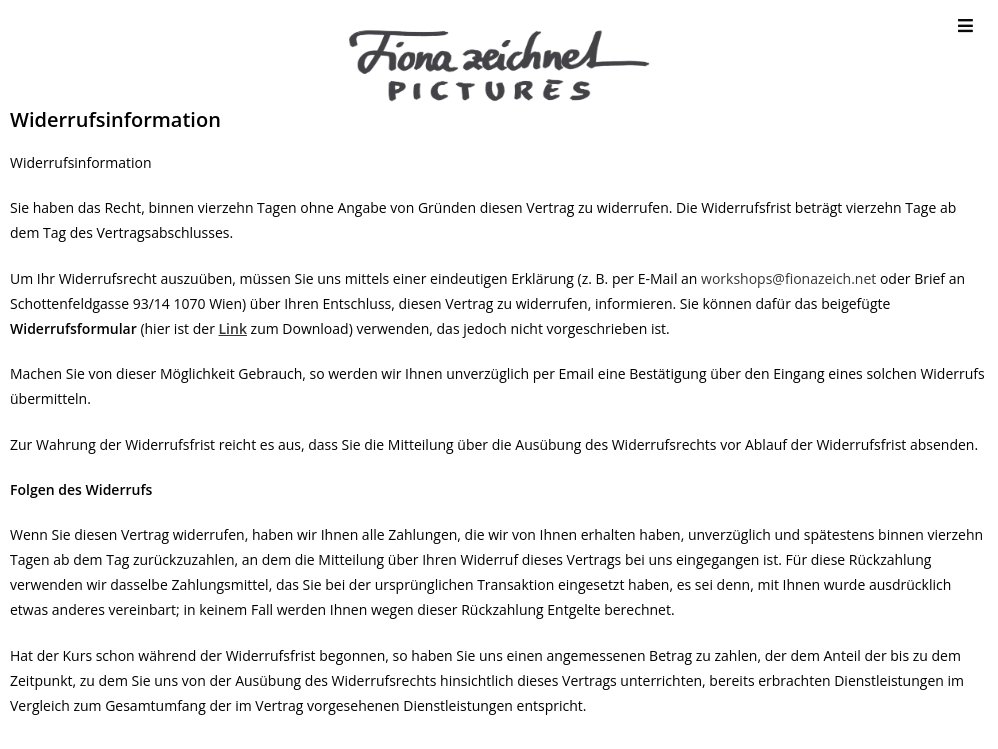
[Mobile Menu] (966, 25)
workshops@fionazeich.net (788, 278)
